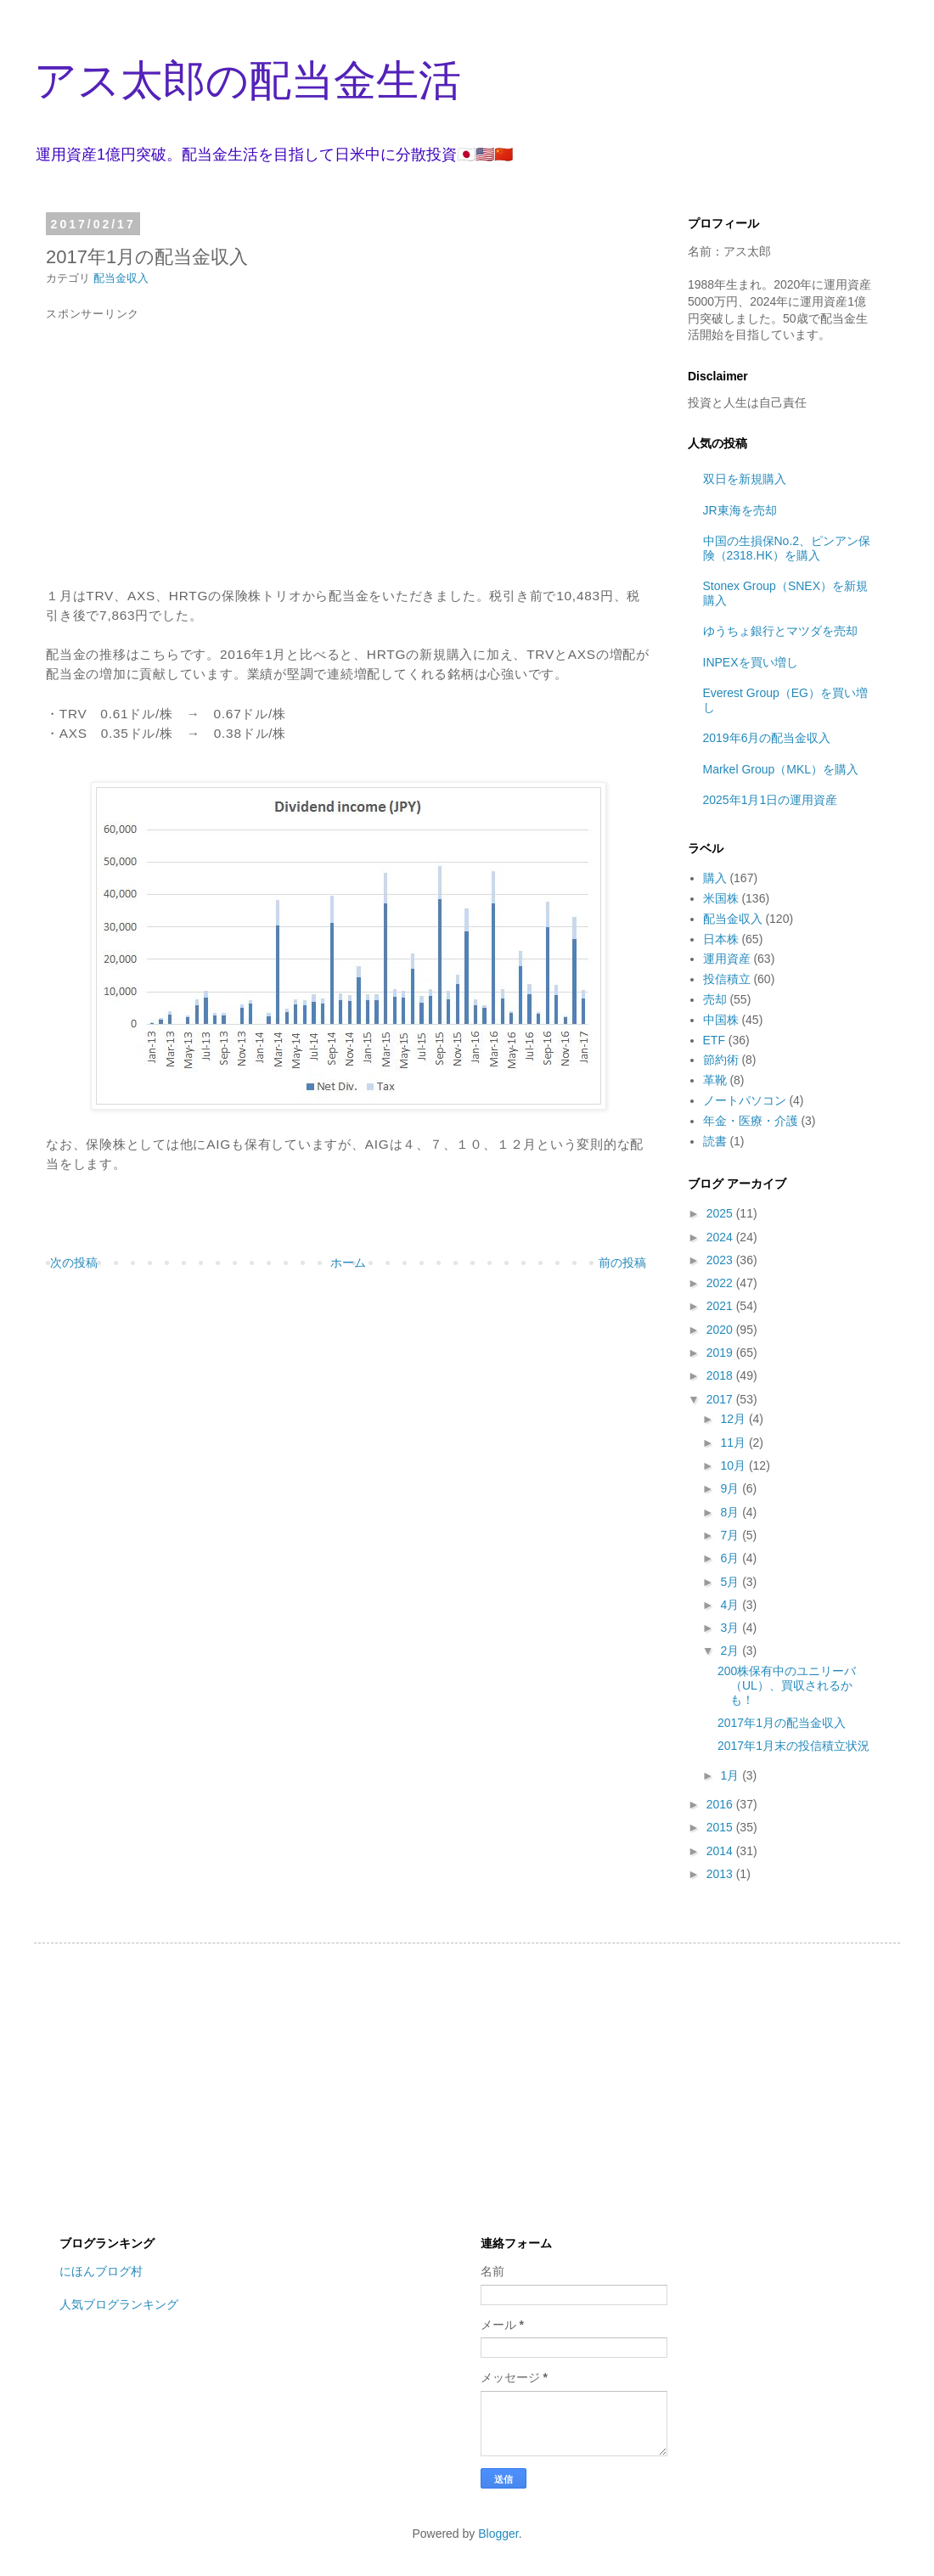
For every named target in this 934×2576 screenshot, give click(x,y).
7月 (731, 1535)
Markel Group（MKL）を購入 (781, 769)
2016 (721, 1804)
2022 (721, 1283)
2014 (721, 1851)
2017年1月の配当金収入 (781, 1723)
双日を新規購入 (744, 479)
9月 (731, 1488)
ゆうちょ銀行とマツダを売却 (780, 631)
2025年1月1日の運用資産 (770, 800)
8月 (731, 1512)
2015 (721, 1827)
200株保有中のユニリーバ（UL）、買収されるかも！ (786, 1685)
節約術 (721, 1059)
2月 (731, 1650)
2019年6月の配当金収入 (767, 738)
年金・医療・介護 (750, 1121)
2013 (721, 1874)
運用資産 (727, 958)
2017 (721, 1399)
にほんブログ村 (101, 2271)
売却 (715, 999)
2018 (721, 1375)
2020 (721, 1329)
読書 (715, 1141)
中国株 (721, 1019)
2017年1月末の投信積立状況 (793, 1745)
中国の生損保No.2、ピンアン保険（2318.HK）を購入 (787, 548)
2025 (721, 1213)
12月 (734, 1419)
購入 (715, 878)
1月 (731, 1775)
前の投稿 (622, 1262)
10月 (734, 1465)
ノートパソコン (744, 1100)
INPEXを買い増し (750, 662)
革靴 (715, 1080)
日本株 (721, 939)
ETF (714, 1040)
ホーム (348, 1262)
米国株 (721, 898)
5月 (731, 1582)
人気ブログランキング (118, 2304)
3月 (731, 1627)
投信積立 (727, 979)
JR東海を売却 (740, 510)
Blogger (498, 2533)
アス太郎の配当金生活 (247, 80)
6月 (731, 1558)
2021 (721, 1306)
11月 (734, 1442)
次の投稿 (74, 1262)
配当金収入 (121, 278)
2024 (721, 1237)
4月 (731, 1604)
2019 (721, 1352)
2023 (721, 1260)
